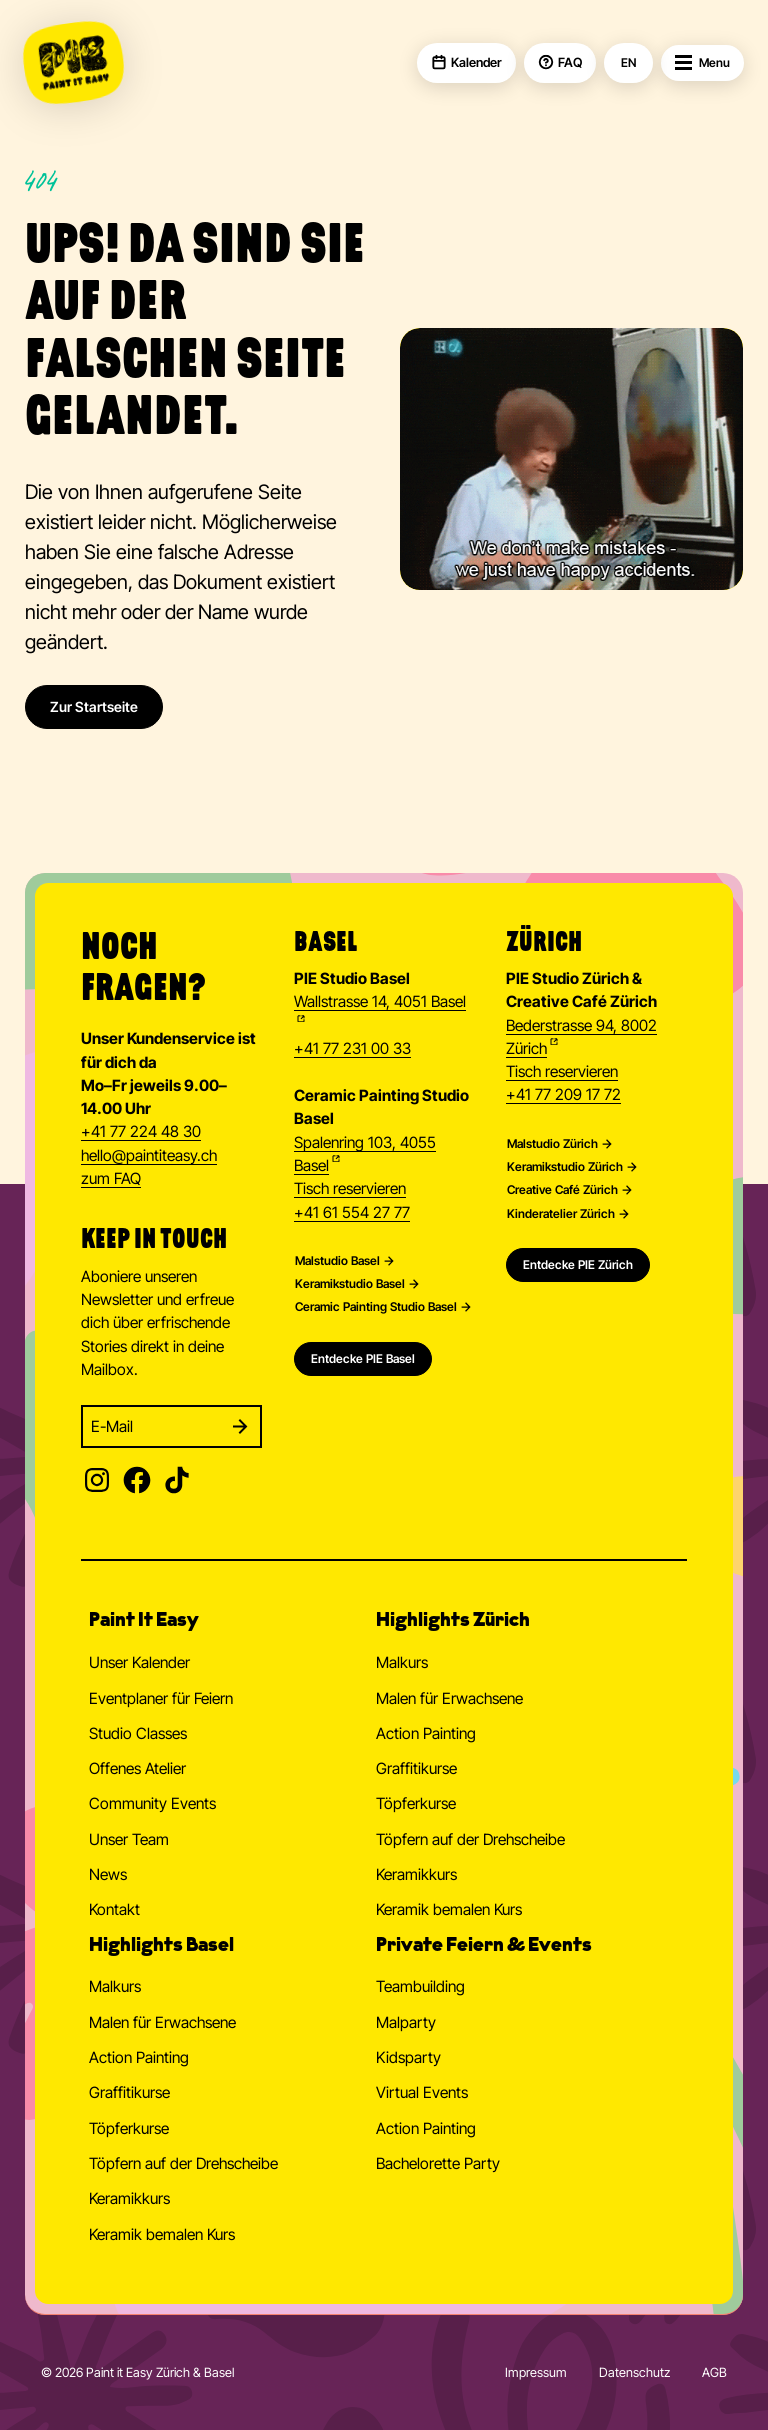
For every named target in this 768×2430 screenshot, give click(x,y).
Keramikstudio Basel (350, 1284)
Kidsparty (408, 2057)
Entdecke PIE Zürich (578, 1264)
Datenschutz (634, 2372)
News (108, 1874)
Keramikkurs (416, 1874)
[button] (224, 1624)
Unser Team (129, 1839)
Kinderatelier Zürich (561, 1214)
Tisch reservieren (350, 1188)
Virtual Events (422, 2092)
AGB (714, 2372)
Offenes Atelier (137, 1768)
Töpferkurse (416, 1803)
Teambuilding (420, 1986)
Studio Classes (138, 1733)
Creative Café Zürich (562, 1190)
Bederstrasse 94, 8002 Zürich (581, 1037)
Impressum (536, 2372)
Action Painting (426, 1733)
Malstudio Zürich (552, 1144)
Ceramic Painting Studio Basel (376, 1307)
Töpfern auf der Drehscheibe (470, 1839)
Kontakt (114, 1909)
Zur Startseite (94, 706)
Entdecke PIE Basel (363, 1358)
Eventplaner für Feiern (161, 1698)
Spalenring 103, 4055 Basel (365, 1154)
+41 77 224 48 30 (141, 1131)
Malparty (406, 2022)
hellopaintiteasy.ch (149, 1156)
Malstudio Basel (337, 1261)
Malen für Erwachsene (449, 1698)
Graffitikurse (416, 1768)
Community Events (152, 1803)
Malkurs (402, 1662)
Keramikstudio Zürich (565, 1167)
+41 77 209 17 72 (563, 1094)
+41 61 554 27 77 (352, 1212)
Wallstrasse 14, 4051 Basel (380, 1001)
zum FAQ (111, 1178)
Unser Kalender (139, 1662)
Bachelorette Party (438, 2163)
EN (628, 63)
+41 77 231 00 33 (352, 1048)
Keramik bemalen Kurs (449, 1909)
